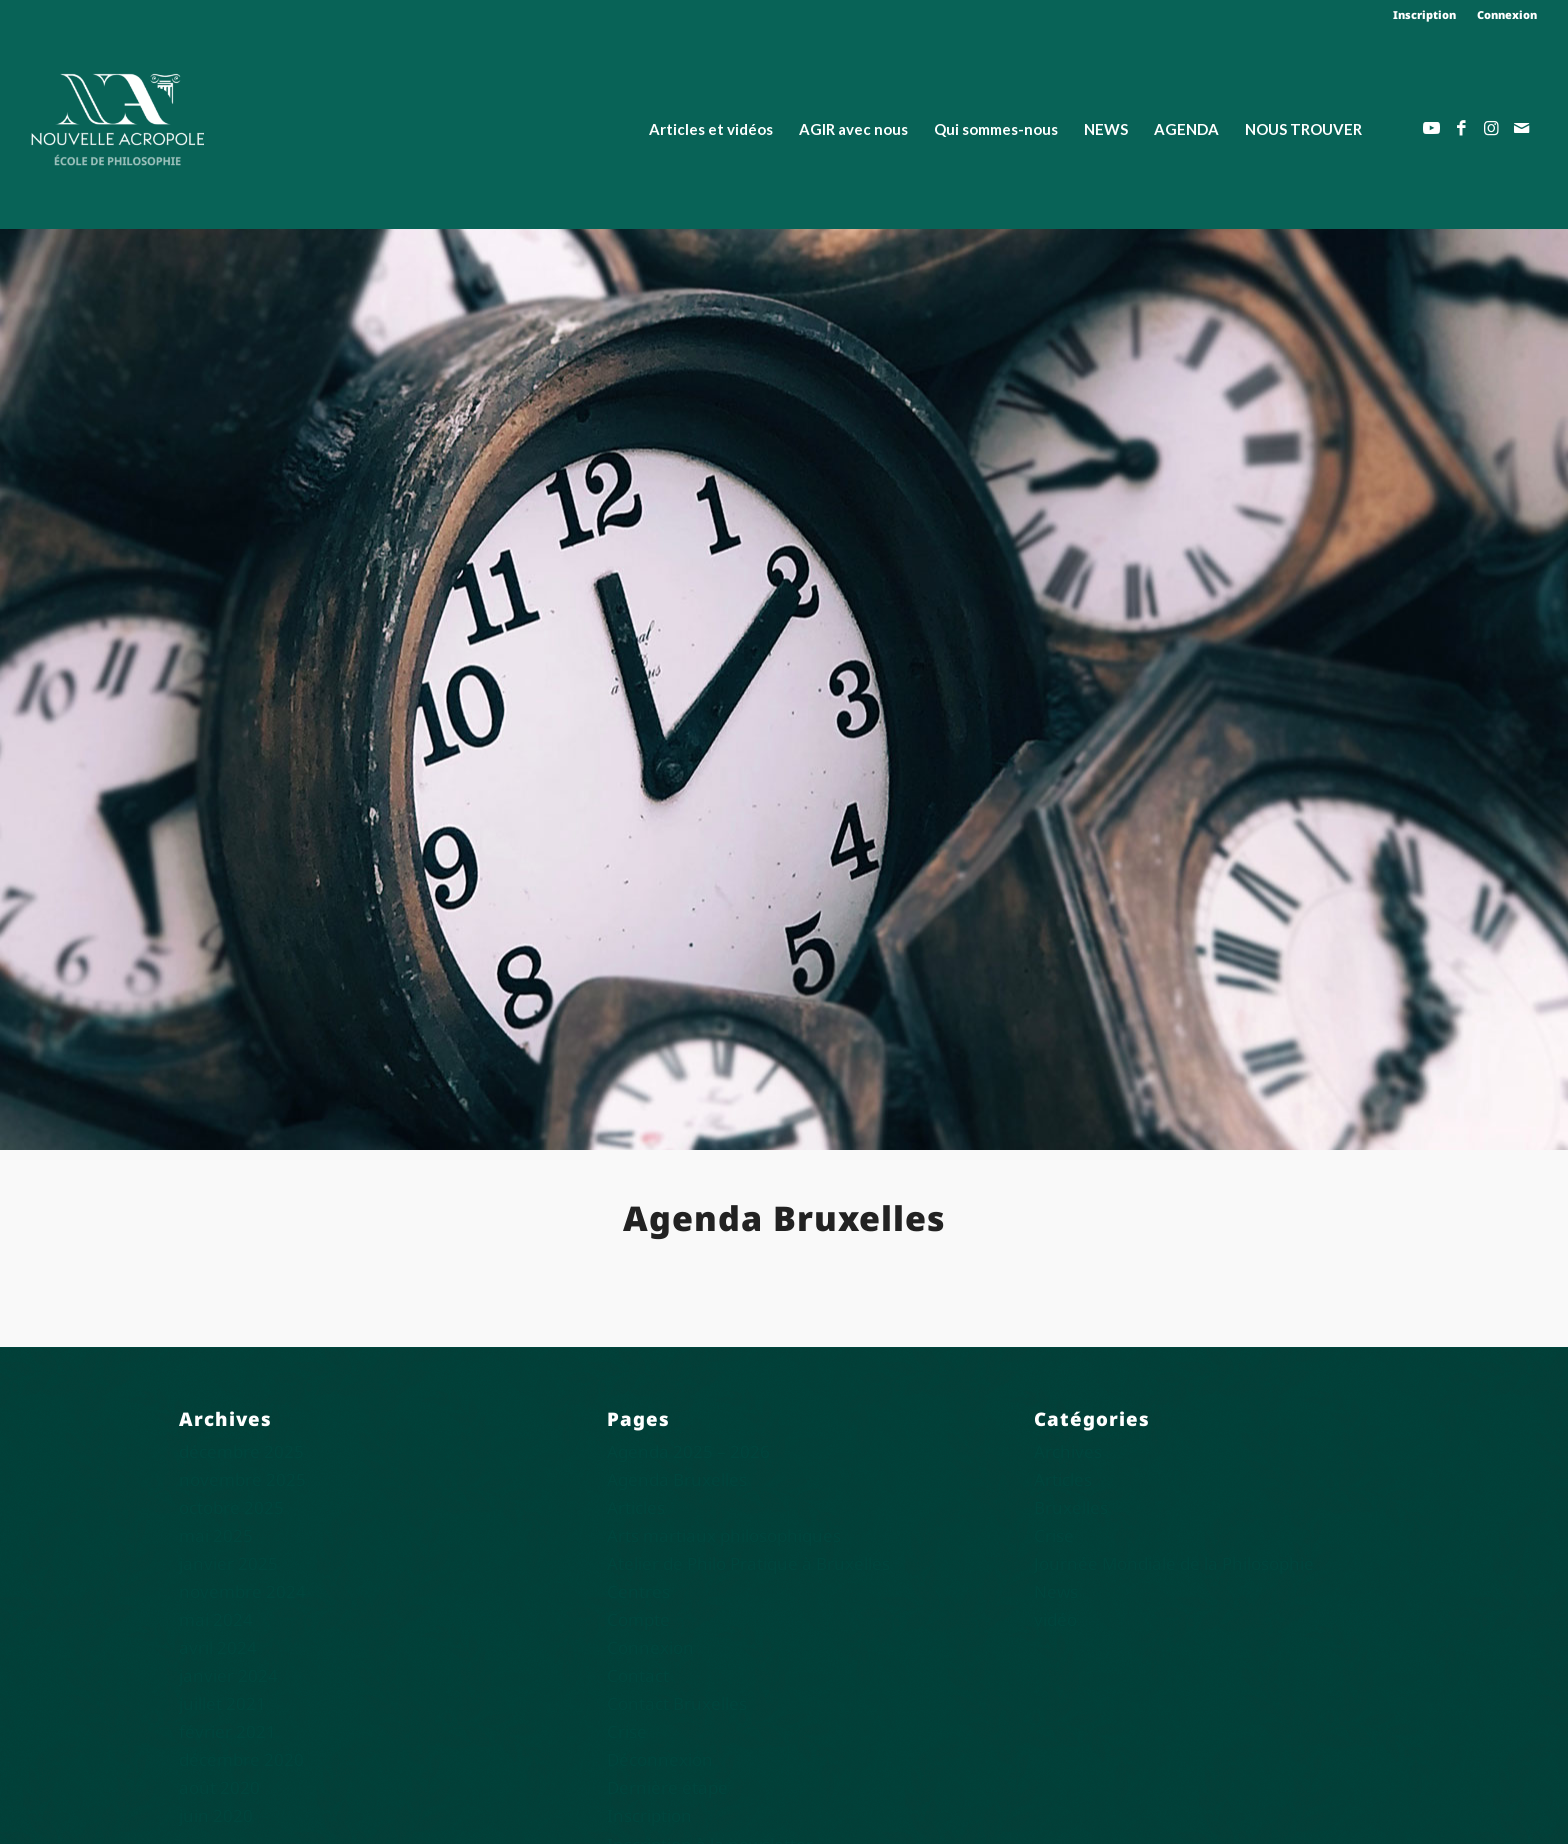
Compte (638, 1619)
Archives (1068, 1451)
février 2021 (227, 1731)
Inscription (1424, 14)
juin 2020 (216, 1815)
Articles (636, 1507)
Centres (638, 1591)
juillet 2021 (222, 1703)
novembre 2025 (242, 1479)
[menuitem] (1425, 15)
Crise (627, 1731)
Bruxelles (1071, 1507)
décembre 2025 (241, 1451)
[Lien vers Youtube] (1432, 128)
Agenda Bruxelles (677, 1479)
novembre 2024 (242, 1591)
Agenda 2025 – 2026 (688, 1451)
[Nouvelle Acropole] (117, 117)
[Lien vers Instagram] (1492, 128)
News (1056, 1591)
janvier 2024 (228, 1675)
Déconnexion (660, 1759)
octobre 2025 (231, 1507)
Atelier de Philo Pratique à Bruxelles (748, 1563)
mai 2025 (216, 1535)
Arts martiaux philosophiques (724, 1535)
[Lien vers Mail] (1522, 128)
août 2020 (219, 1787)
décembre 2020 (241, 1759)
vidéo (1055, 1619)
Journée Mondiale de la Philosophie (1174, 1563)
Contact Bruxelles (677, 1703)
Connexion (1507, 14)
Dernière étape (667, 1787)
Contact (638, 1675)
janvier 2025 (228, 1563)
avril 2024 (218, 1647)
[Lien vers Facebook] (1462, 128)
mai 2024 (216, 1619)
